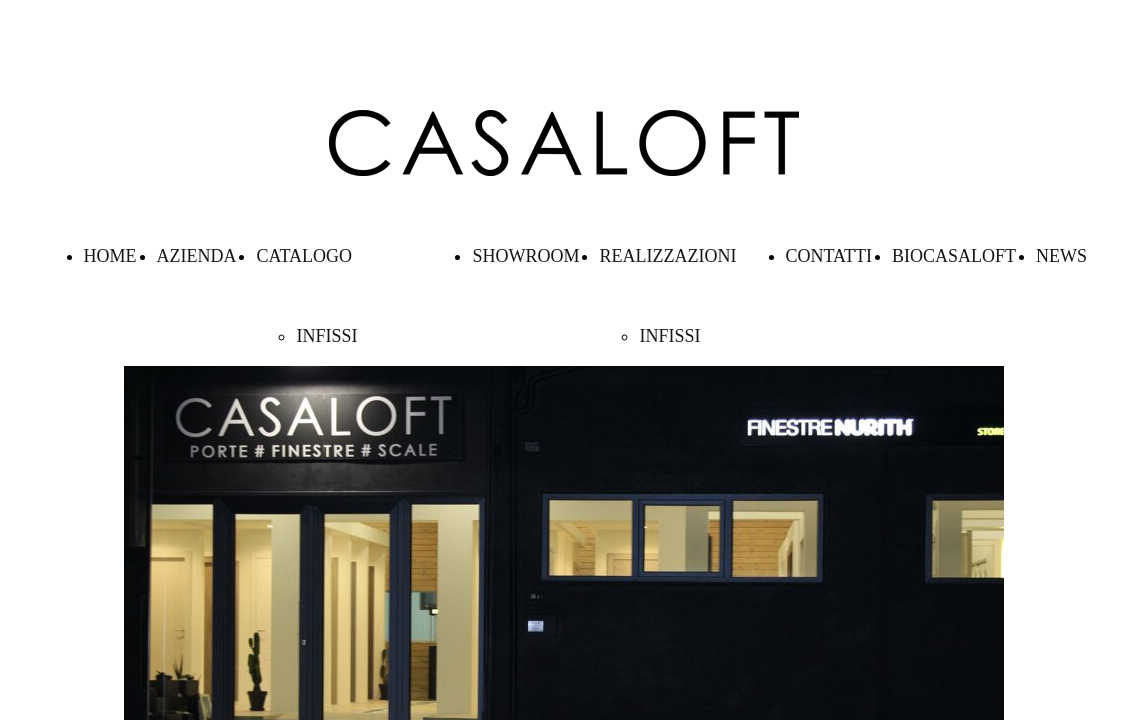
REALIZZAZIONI (667, 256)
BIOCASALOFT (954, 256)
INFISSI (326, 336)
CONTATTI (829, 256)
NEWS (1061, 256)
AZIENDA (197, 256)
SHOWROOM (525, 256)
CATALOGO (304, 256)
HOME (110, 256)
